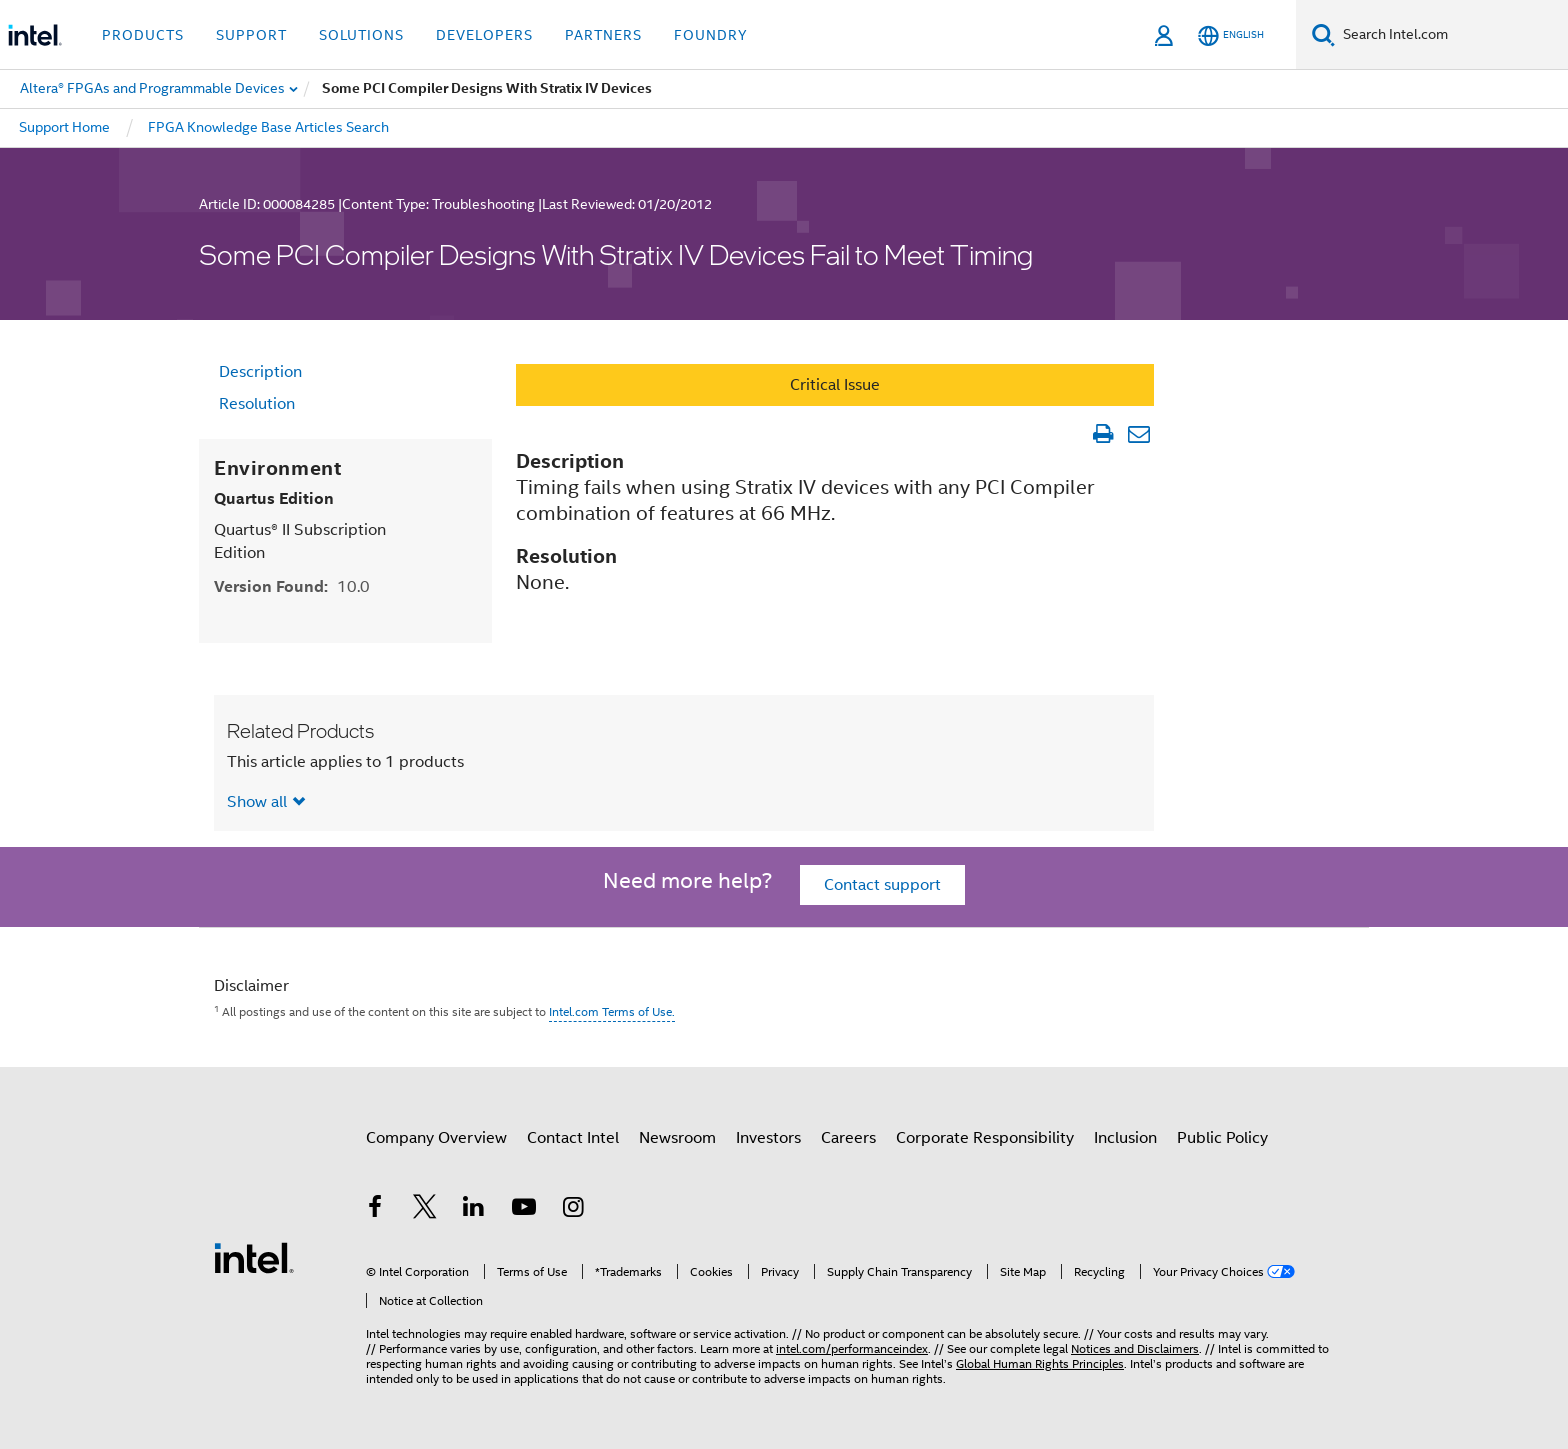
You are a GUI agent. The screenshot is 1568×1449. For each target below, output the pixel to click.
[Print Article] (1102, 434)
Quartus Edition (274, 498)
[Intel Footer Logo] (254, 1257)
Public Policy (1222, 1138)
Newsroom (677, 1138)
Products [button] (143, 35)
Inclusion (1125, 1138)
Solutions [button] (361, 35)
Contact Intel (573, 1138)
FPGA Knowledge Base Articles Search (268, 127)
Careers (848, 1138)
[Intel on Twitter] (425, 1210)
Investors (768, 1138)
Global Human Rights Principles (1040, 1363)
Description (260, 372)
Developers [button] (484, 35)
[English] (1231, 35)
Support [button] (251, 35)
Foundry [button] (711, 35)
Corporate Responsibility (985, 1138)
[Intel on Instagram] (573, 1210)
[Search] (1323, 34)
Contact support (882, 885)
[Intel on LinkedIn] (474, 1210)
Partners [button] (603, 35)
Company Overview (436, 1138)
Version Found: (292, 586)
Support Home (64, 127)
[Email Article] (1138, 434)
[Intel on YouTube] (524, 1210)
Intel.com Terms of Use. (612, 1011)
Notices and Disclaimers (1135, 1348)
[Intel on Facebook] (375, 1210)
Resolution (257, 404)
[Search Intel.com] (1451, 35)
